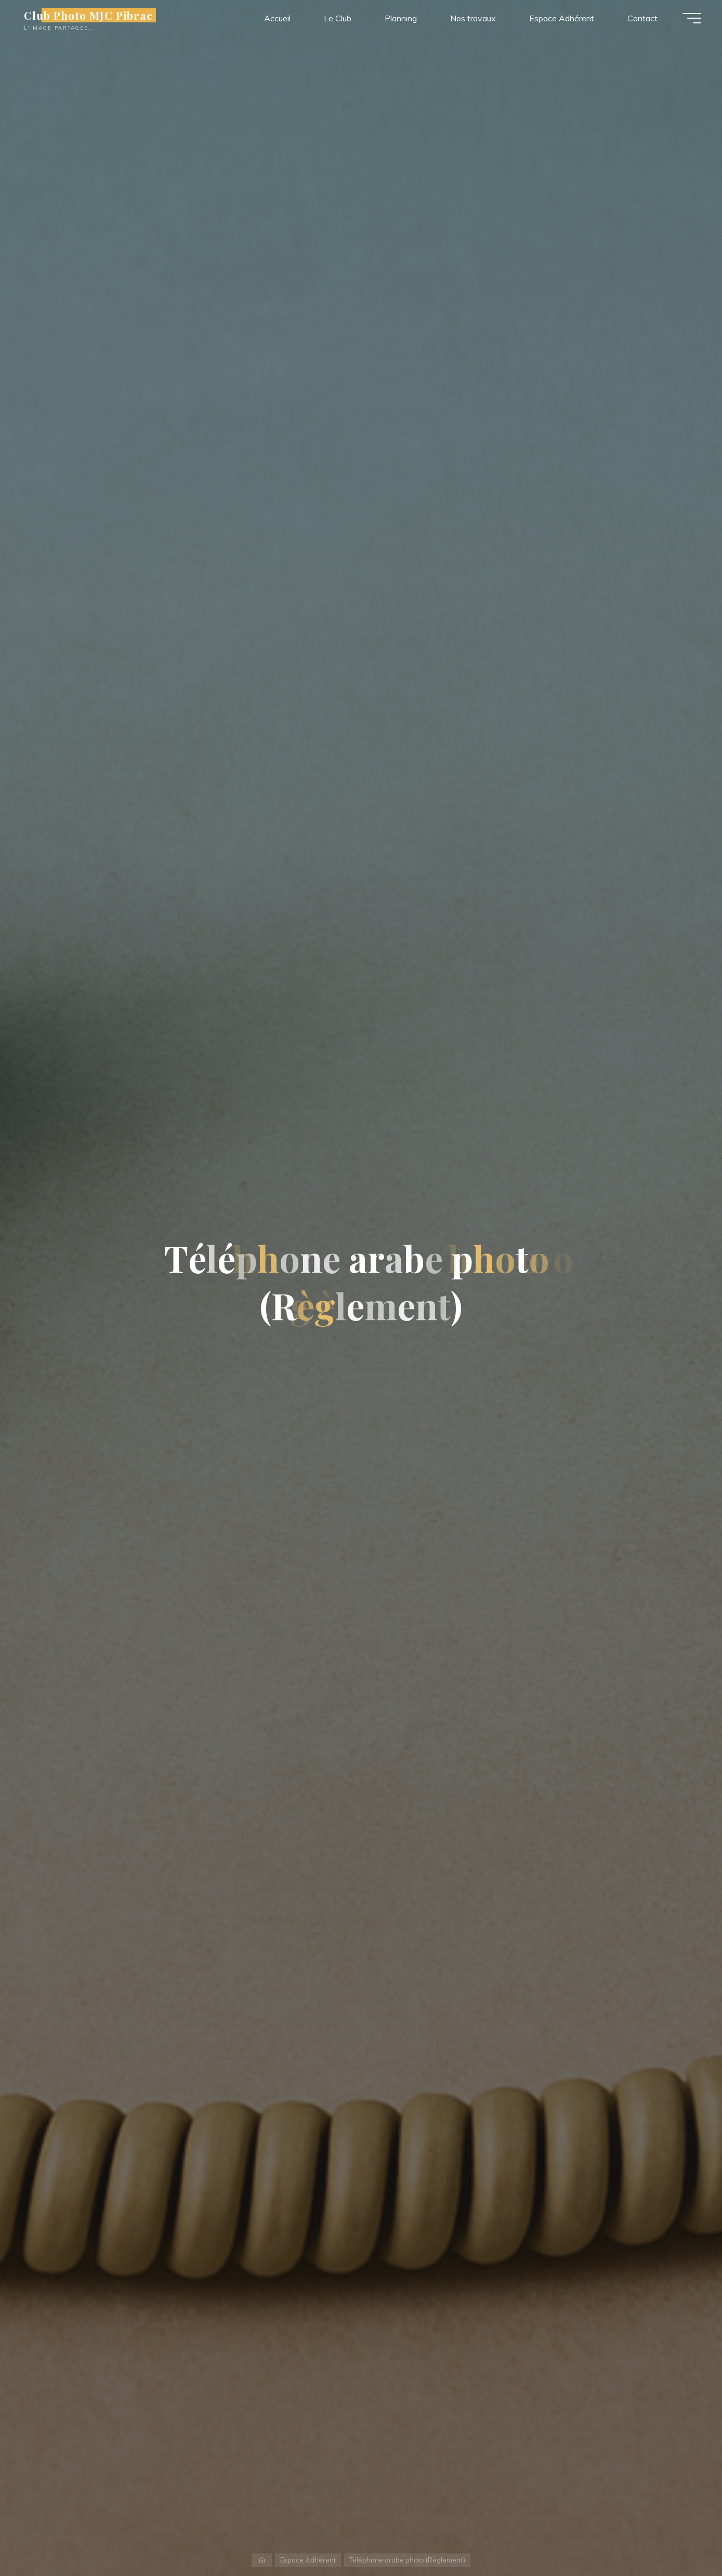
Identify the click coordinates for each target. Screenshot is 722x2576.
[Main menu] (691, 18)
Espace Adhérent (308, 2560)
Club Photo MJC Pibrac (88, 15)
